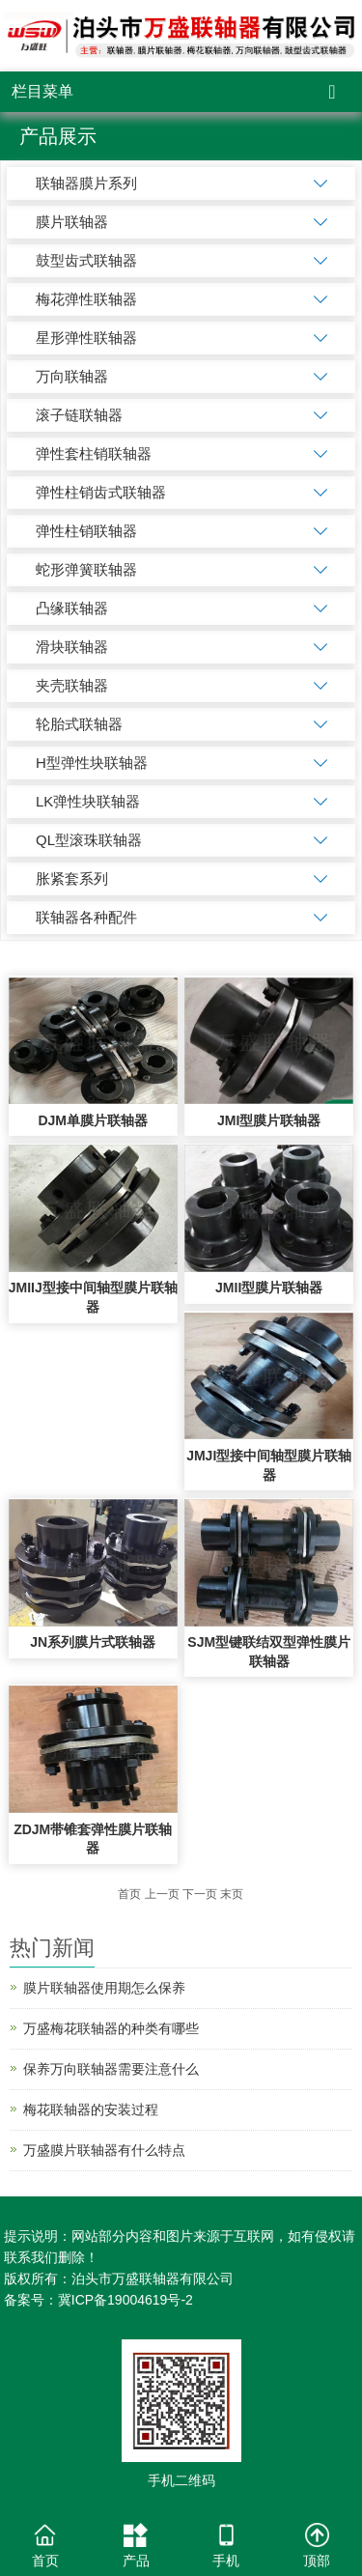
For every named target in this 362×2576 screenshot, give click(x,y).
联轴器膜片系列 (86, 183)
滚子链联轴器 (79, 415)
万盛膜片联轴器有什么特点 (104, 2150)
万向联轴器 (72, 376)
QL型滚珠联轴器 (89, 840)
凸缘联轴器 (72, 608)
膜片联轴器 (72, 221)
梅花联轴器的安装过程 (90, 2109)
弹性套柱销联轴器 (94, 453)
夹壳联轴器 (72, 685)
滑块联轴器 (72, 646)
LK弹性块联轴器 (88, 801)
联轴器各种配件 (86, 917)
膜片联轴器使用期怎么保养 (104, 1988)
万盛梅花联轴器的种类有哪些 (111, 2028)
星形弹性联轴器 (86, 337)
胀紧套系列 (72, 878)
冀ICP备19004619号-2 (125, 2299)
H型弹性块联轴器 (92, 762)
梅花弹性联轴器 (86, 299)
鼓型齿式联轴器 (86, 260)
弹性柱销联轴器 (86, 531)
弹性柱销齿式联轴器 (101, 492)
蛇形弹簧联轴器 (86, 569)
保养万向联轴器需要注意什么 (111, 2069)
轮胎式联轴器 (79, 724)
